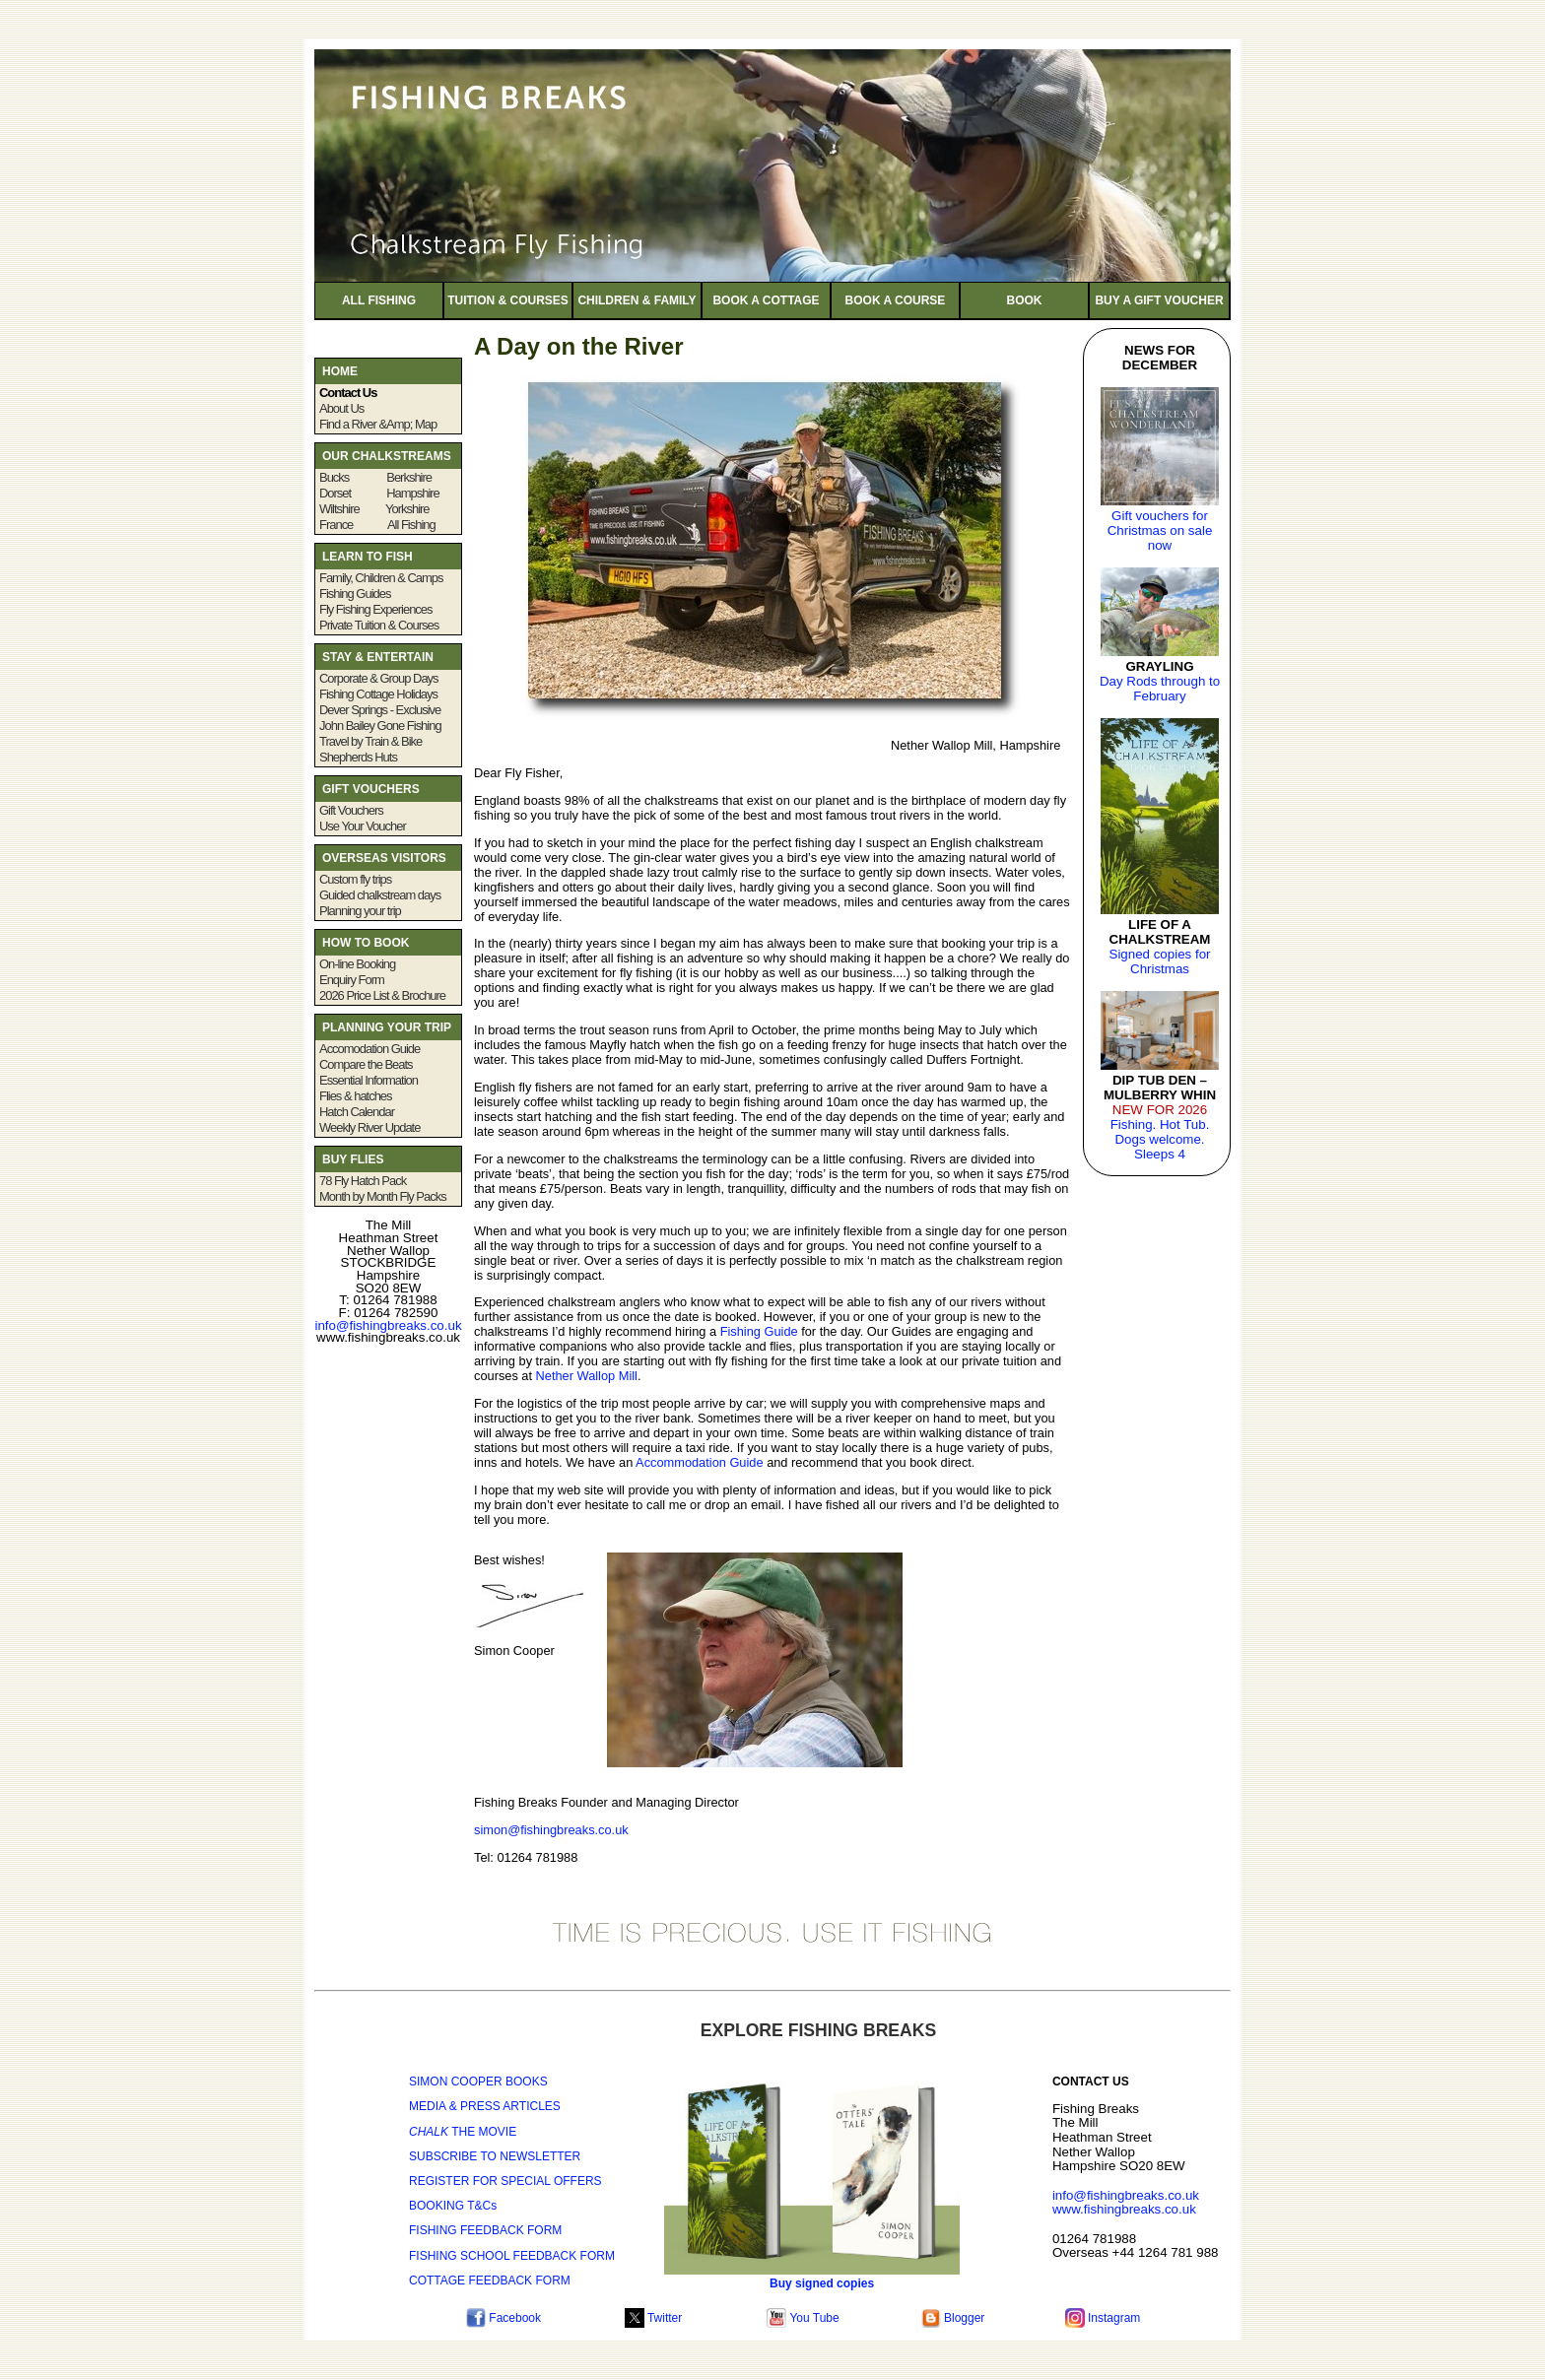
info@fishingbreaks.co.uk (387, 1325)
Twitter (653, 2318)
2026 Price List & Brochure (383, 995)
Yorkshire (406, 508)
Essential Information (368, 1080)
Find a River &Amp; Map (378, 424)
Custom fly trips (355, 879)
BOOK (1024, 300)
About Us (341, 408)
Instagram (1103, 2318)
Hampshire (412, 493)
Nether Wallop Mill (587, 1375)
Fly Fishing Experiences (376, 609)
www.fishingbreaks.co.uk (1124, 2209)
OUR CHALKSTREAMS (386, 456)
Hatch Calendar (356, 1111)
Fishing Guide (759, 1331)
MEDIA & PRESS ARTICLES (485, 2106)
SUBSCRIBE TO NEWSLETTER (494, 2156)
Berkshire (409, 477)
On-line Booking (357, 964)
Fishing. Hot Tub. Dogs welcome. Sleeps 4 (1160, 1139)
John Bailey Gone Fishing (380, 725)
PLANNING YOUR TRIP (386, 1027)
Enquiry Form (351, 979)
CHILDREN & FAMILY (636, 300)
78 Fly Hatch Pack (362, 1180)
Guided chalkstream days (379, 895)
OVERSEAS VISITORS (384, 858)
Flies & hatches (355, 1096)
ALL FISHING (379, 300)
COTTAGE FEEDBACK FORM (490, 2280)
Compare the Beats (366, 1064)
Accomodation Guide (369, 1048)
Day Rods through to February (1160, 688)
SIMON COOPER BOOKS (478, 2081)
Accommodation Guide (699, 1462)
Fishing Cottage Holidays (378, 694)
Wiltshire (339, 508)
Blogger (953, 2318)
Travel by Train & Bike (370, 741)
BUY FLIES (352, 1159)
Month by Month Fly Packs (382, 1196)
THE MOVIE (462, 2132)
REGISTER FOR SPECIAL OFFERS (505, 2181)
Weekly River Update (369, 1127)
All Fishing (411, 524)
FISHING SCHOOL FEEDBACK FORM (512, 2256)
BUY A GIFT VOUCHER (1159, 300)
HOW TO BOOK (365, 943)
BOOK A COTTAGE (765, 300)
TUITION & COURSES (508, 300)
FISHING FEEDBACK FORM (485, 2230)
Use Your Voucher (362, 826)
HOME (340, 371)
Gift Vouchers (351, 810)
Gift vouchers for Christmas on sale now (1160, 530)
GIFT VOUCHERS (372, 789)
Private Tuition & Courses (378, 625)
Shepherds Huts (358, 757)
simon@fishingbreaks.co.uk (551, 1829)
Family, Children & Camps (380, 577)
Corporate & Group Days (378, 678)
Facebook (503, 2318)
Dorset (335, 493)
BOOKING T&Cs (453, 2206)
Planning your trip (360, 910)
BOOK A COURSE (895, 300)
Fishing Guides (354, 593)
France (337, 524)
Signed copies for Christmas (1160, 961)
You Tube (803, 2318)
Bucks (346, 477)
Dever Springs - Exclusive (379, 709)
